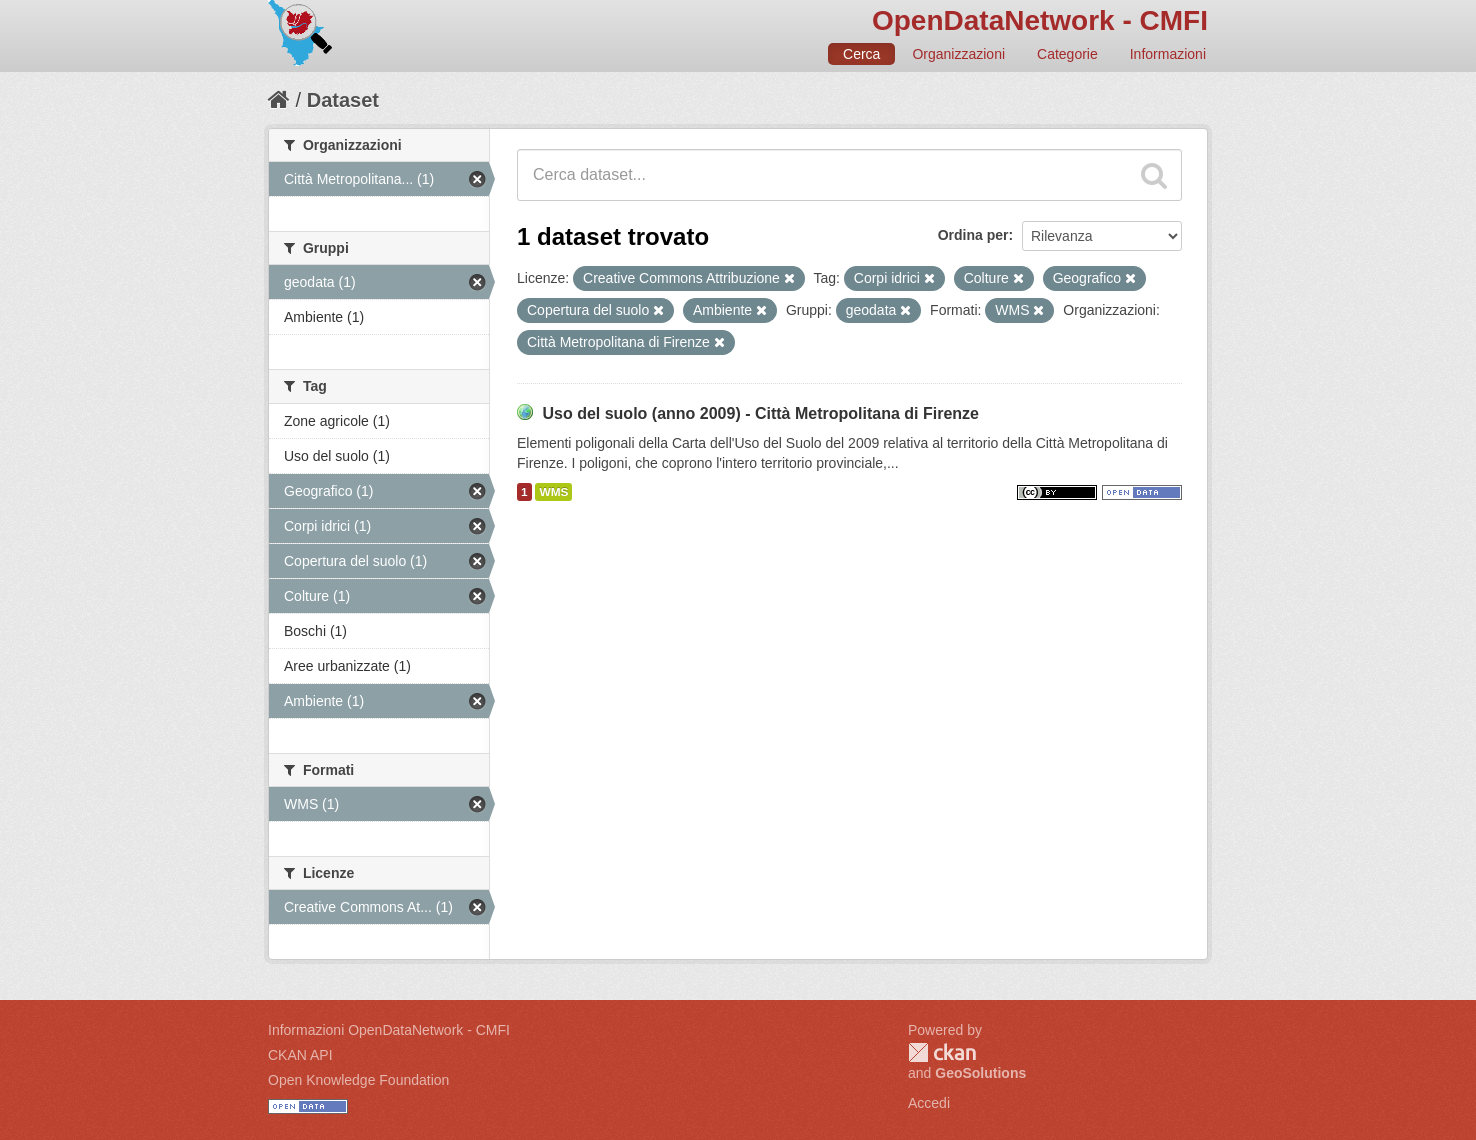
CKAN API (300, 1055)
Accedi (929, 1103)
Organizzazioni (958, 54)
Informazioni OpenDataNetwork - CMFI (389, 1030)
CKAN (942, 1052)
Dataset (343, 100)
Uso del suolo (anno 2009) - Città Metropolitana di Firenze (760, 413)
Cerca (861, 54)
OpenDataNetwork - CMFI (1040, 20)
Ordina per (973, 235)
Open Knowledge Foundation (358, 1080)
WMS (553, 492)
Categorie (1067, 54)
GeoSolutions (980, 1073)
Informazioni (1168, 54)
